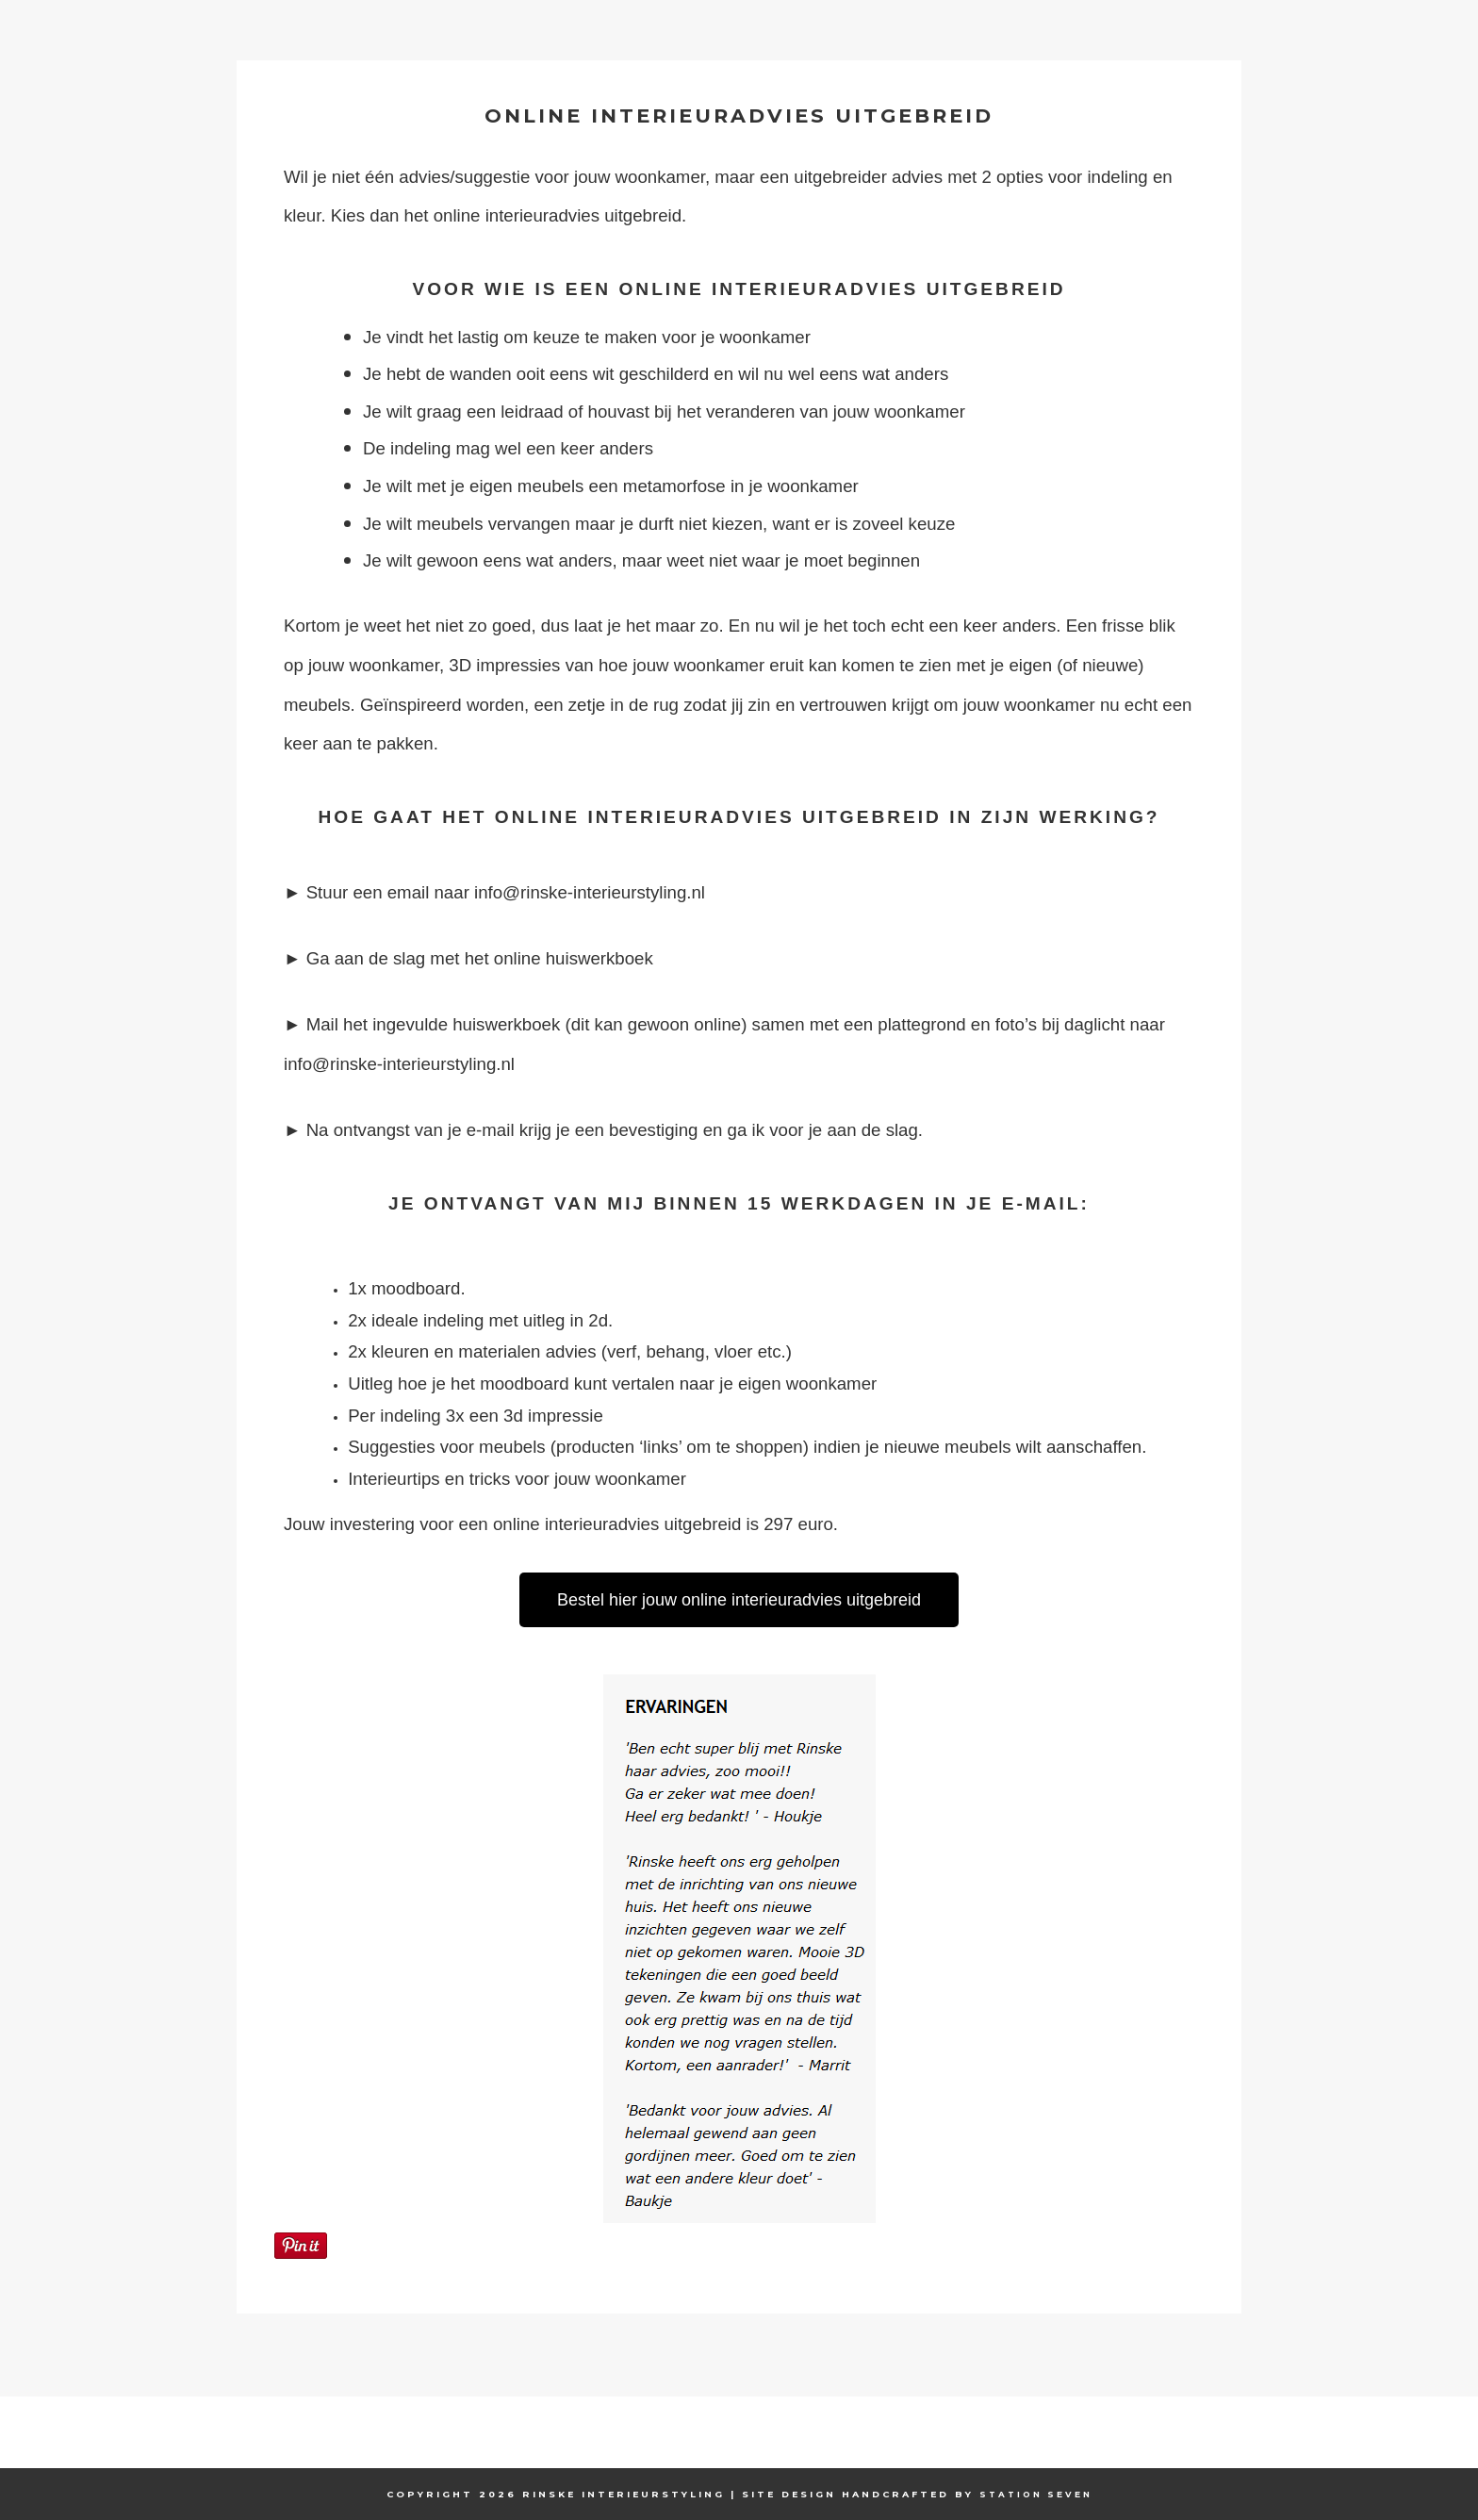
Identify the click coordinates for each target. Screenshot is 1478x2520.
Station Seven (1036, 2494)
